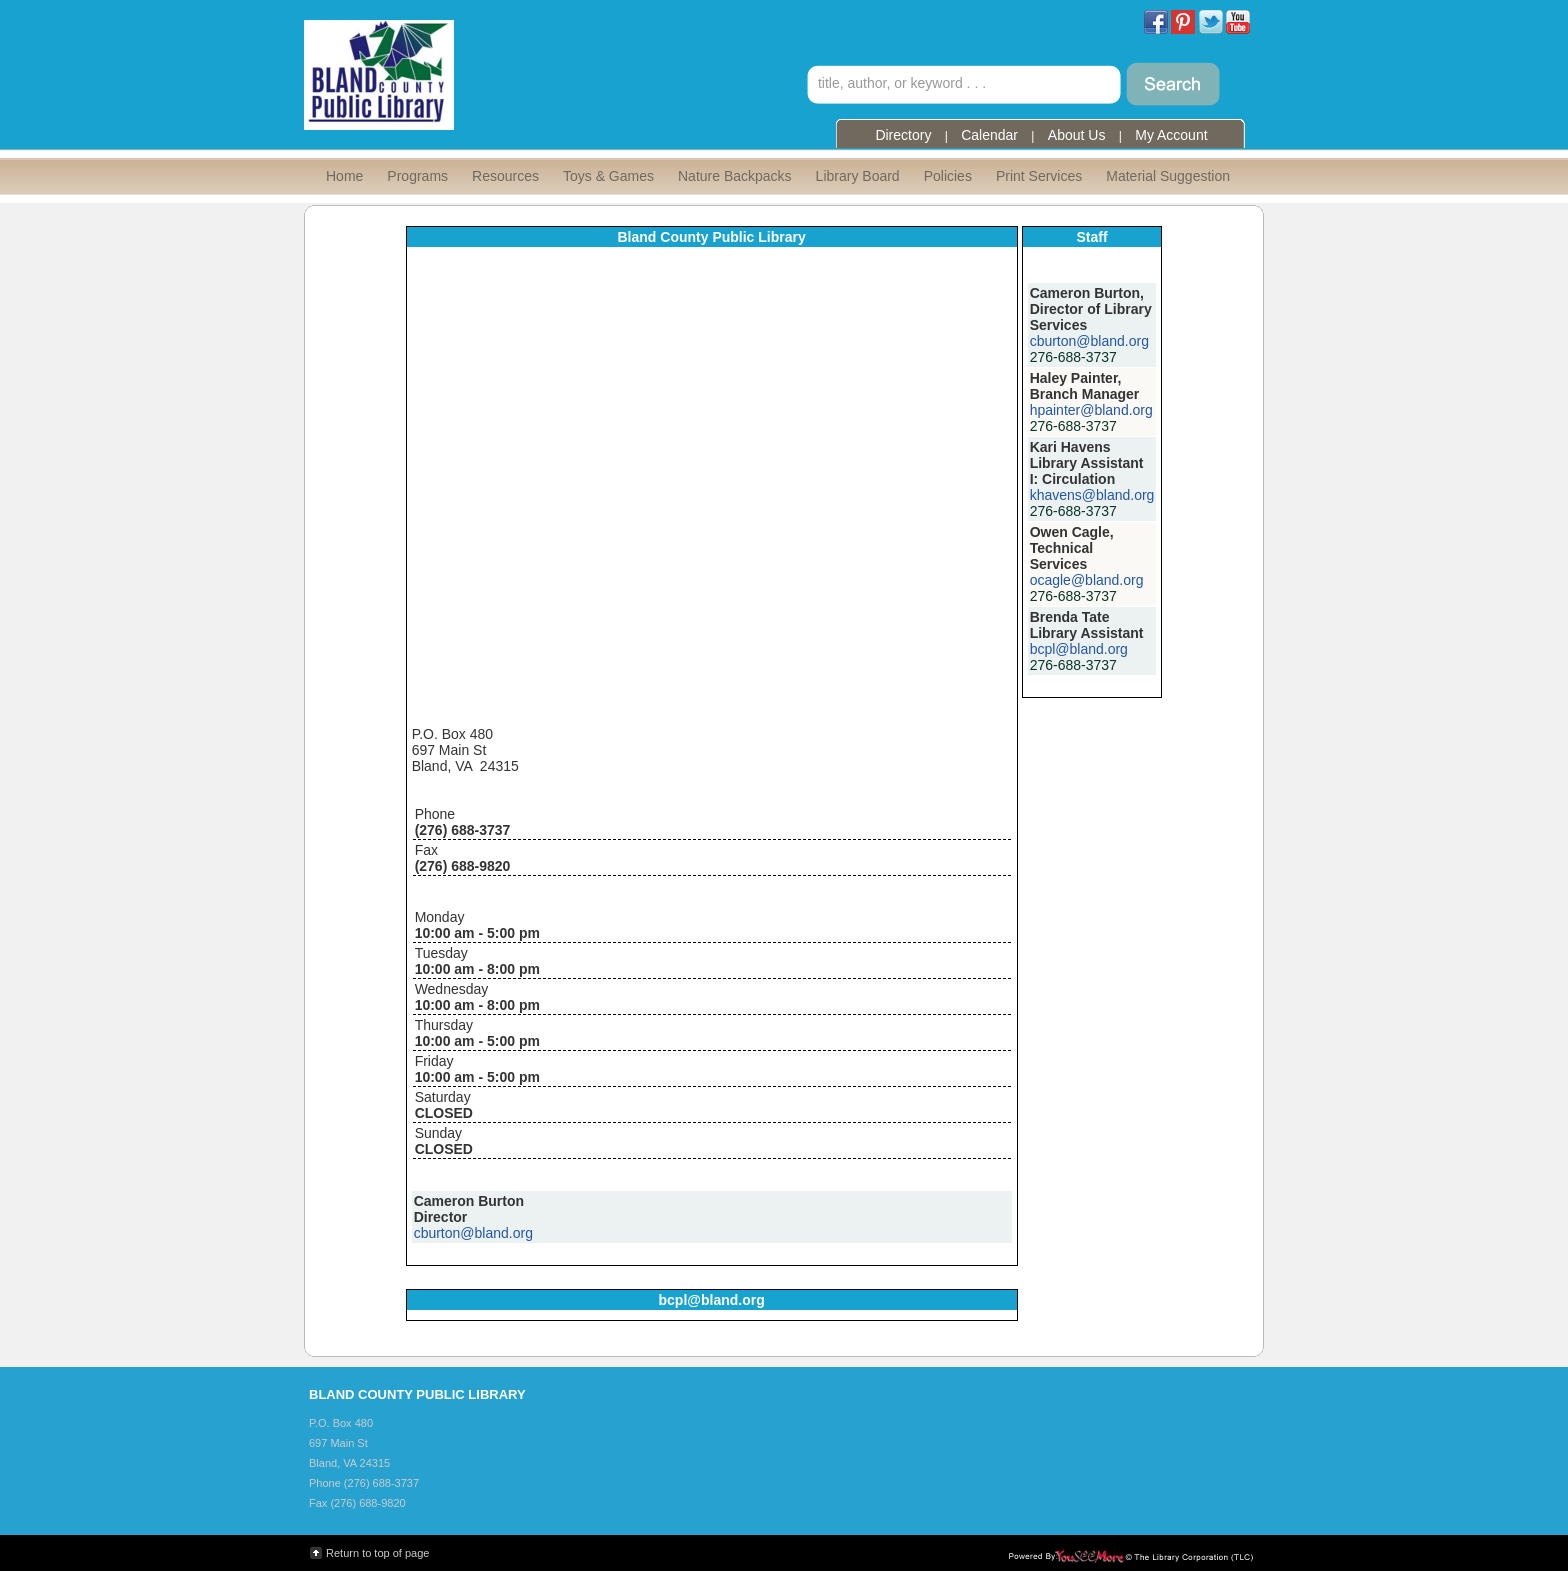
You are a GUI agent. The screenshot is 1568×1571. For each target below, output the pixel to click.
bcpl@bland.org (1079, 649)
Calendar (989, 135)
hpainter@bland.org (1091, 410)
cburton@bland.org (473, 1233)
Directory (903, 135)
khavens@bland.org (1092, 495)
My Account (1171, 135)
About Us (1077, 135)
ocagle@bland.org (1087, 580)
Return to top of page (377, 1553)
